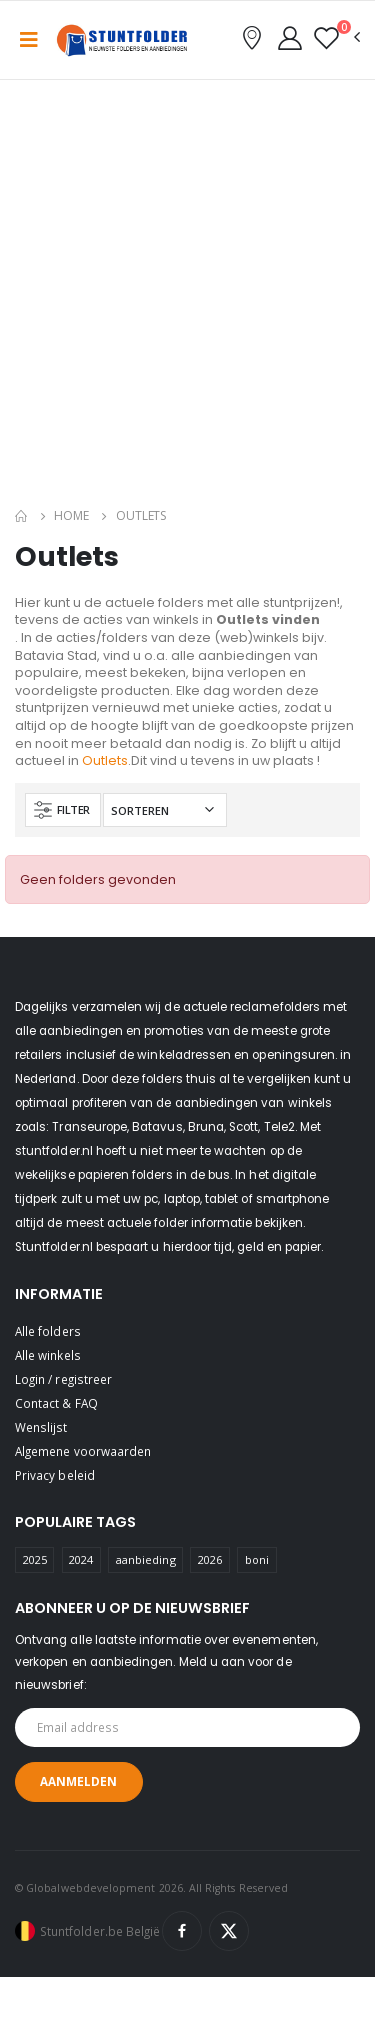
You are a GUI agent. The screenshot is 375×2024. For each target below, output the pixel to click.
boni (257, 1559)
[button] (337, 38)
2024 (81, 1559)
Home (71, 515)
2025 (35, 1559)
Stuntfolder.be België (100, 1931)
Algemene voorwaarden (83, 1451)
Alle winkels (48, 1355)
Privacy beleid (55, 1475)
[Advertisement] (187, 297)
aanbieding (146, 1559)
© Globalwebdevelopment (87, 1888)
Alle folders (48, 1331)
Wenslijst (41, 1427)
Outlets (105, 760)
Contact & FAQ (56, 1403)
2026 (210, 1559)
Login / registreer (63, 1379)
